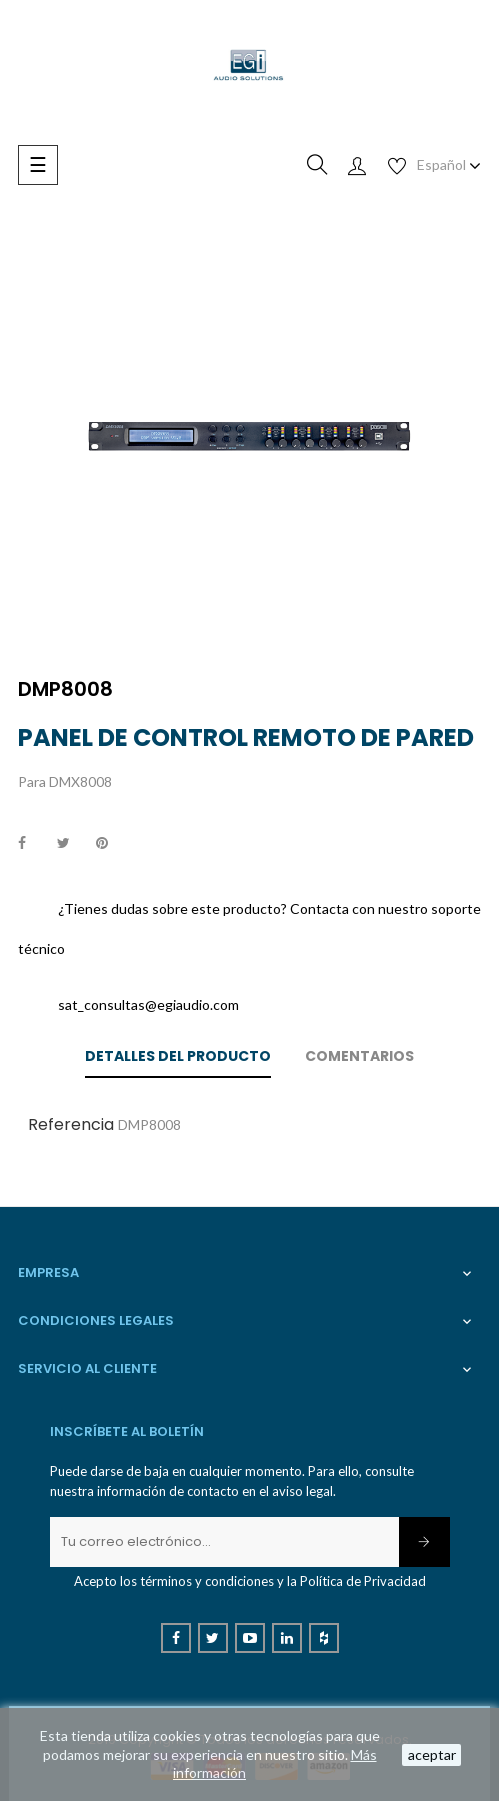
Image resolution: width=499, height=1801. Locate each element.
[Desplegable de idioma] (449, 165)
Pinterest (111, 844)
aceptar (432, 1754)
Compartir (33, 844)
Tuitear (72, 844)
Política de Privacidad (363, 1581)
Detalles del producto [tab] (178, 1056)
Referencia (71, 1124)
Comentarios (359, 1056)
